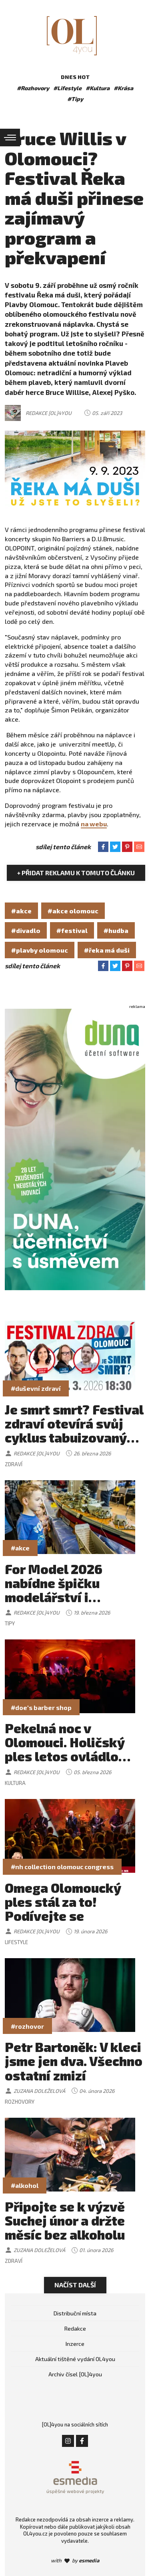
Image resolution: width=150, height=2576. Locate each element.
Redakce (75, 2328)
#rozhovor (27, 2026)
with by (75, 2560)
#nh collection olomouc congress (62, 1866)
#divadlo (25, 930)
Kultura (15, 1783)
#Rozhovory (33, 88)
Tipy (10, 1623)
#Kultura (98, 88)
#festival (72, 930)
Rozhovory (19, 2101)
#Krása (123, 88)
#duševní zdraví (36, 1388)
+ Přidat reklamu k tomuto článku (76, 872)
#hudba (116, 930)
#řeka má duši (107, 950)
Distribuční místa (75, 2313)
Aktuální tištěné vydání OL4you (75, 2358)
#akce (21, 911)
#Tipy (75, 98)
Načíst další (75, 2285)
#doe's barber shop (41, 1707)
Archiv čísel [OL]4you (75, 2374)
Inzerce (75, 2343)
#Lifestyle (67, 88)
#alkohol (24, 2185)
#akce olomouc (73, 911)
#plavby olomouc (39, 950)
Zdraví (13, 1464)
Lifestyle (16, 1942)
